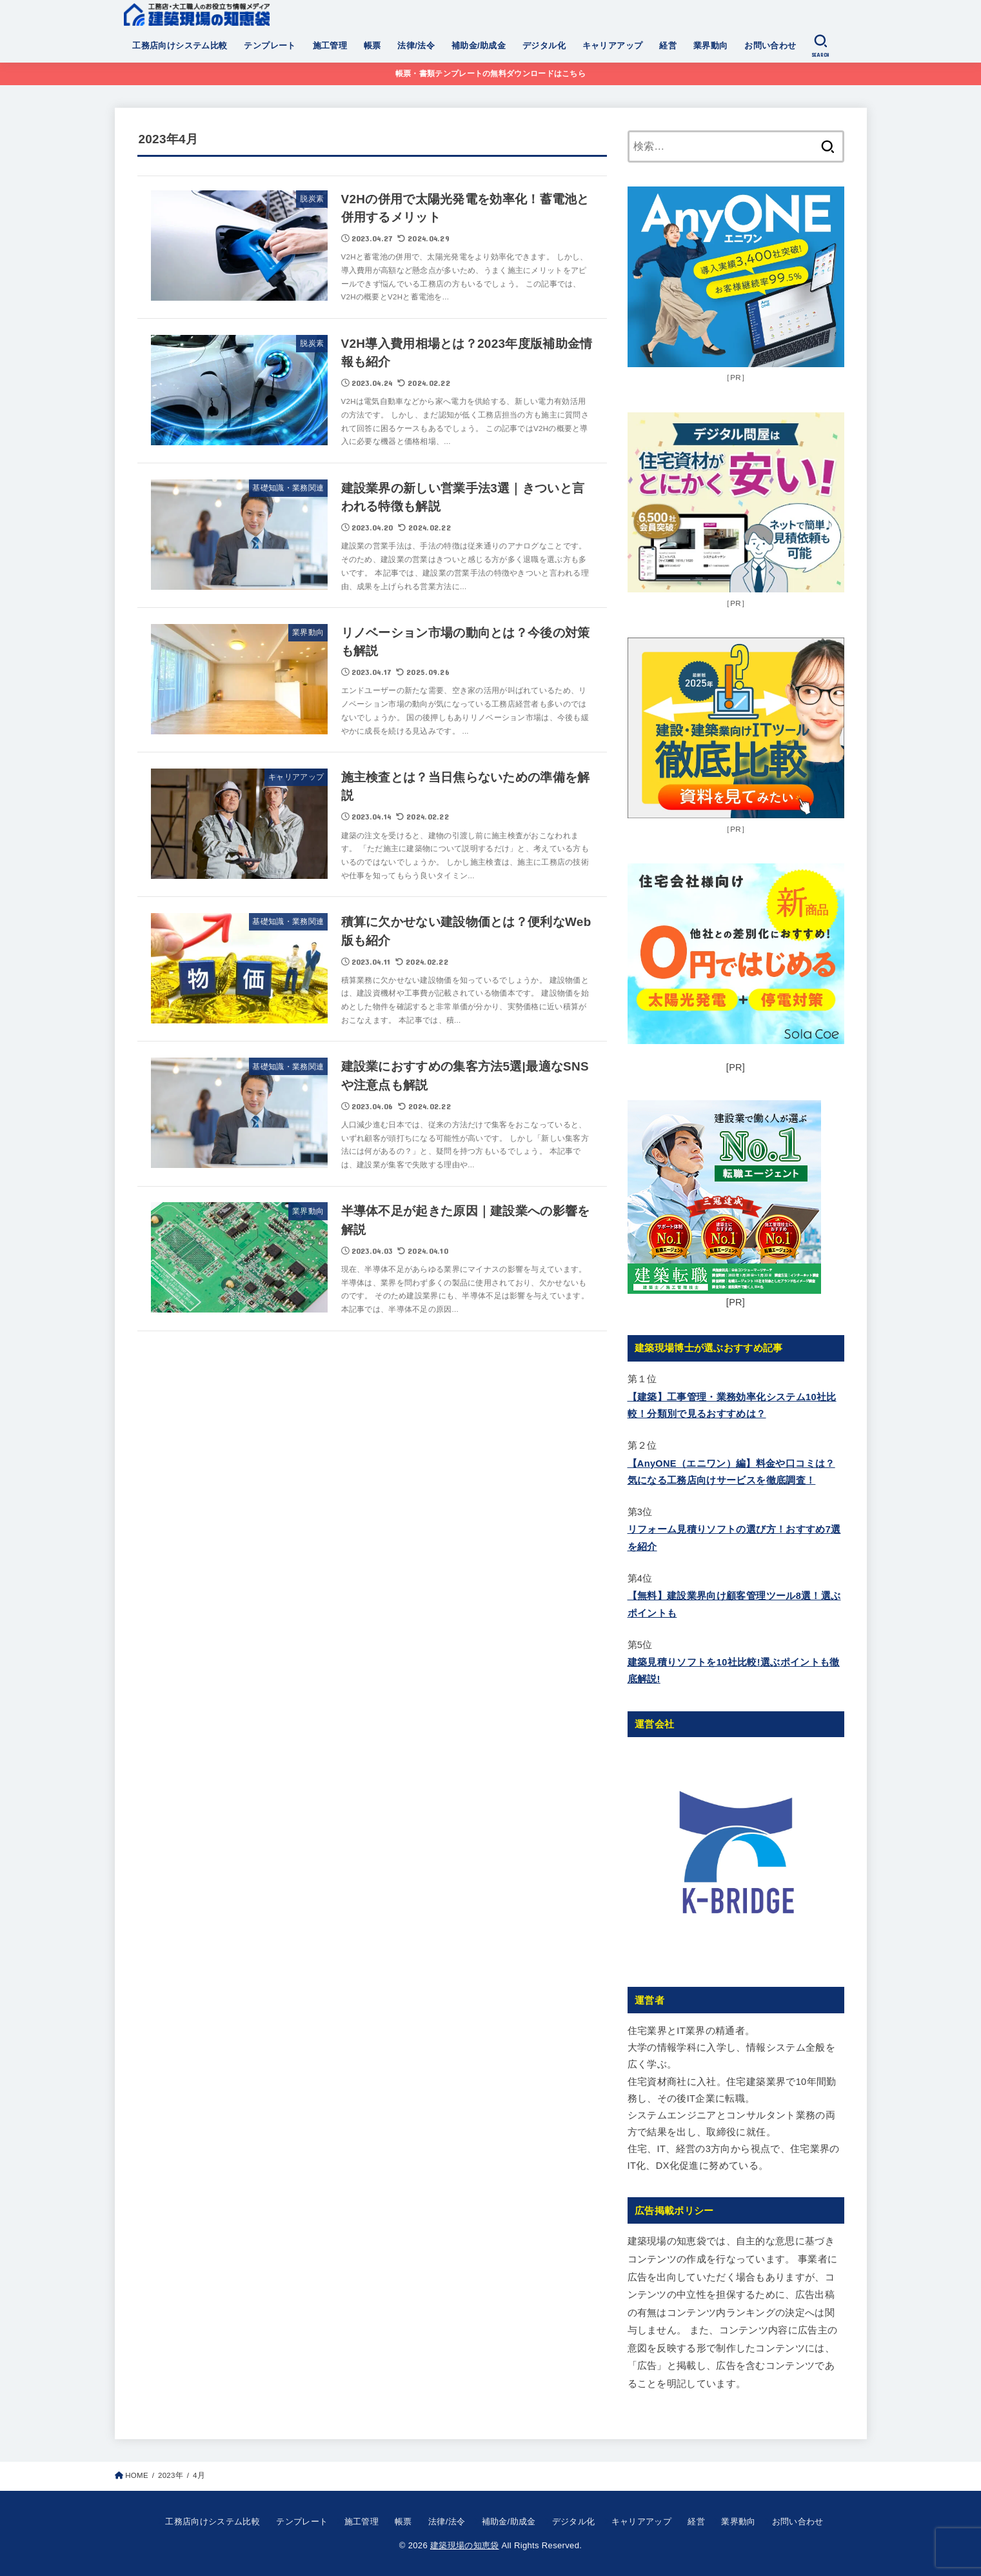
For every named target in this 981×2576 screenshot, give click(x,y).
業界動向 (710, 45)
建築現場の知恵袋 (464, 2545)
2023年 (170, 2475)
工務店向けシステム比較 (180, 45)
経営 (668, 45)
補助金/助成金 (478, 45)
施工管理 (330, 45)
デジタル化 (544, 45)
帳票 (372, 45)
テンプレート (269, 45)
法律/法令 (416, 45)
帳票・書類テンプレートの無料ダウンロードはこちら (490, 73)
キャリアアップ (612, 45)
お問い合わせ (770, 45)
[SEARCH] (820, 46)
